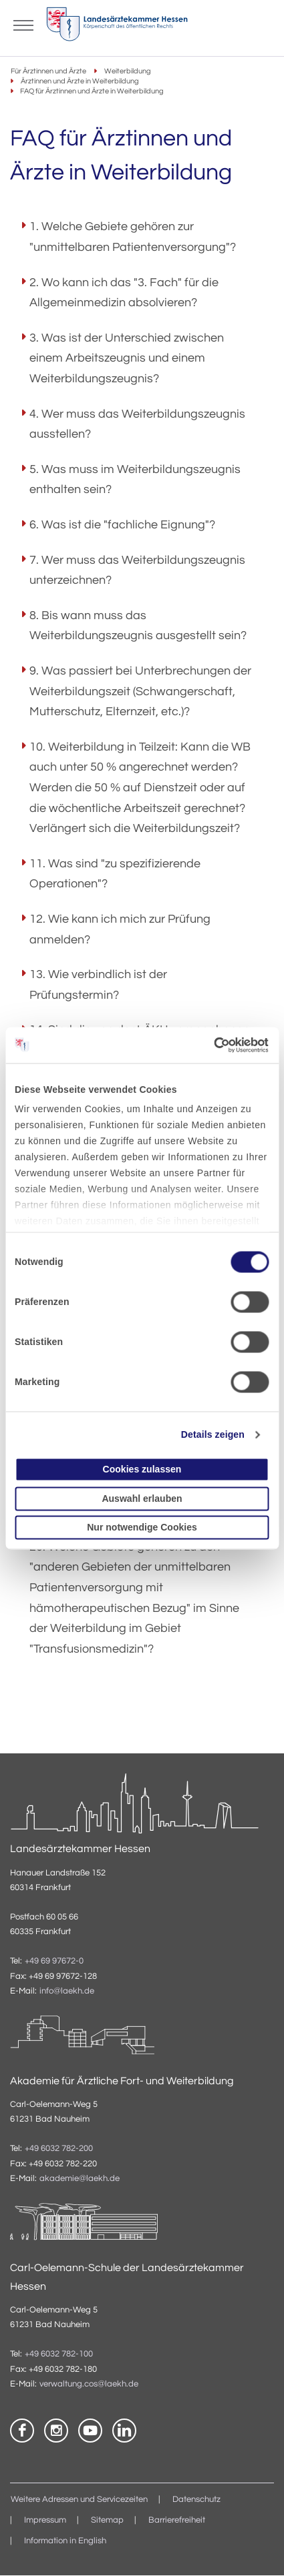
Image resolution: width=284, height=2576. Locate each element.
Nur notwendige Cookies (142, 1527)
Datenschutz (196, 2499)
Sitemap (107, 2520)
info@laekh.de (66, 1991)
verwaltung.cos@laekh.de (88, 2384)
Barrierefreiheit (176, 2520)
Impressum (45, 2520)
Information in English (65, 2541)
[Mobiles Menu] (23, 24)
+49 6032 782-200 (59, 2149)
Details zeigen (213, 1435)
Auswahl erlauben (142, 1498)
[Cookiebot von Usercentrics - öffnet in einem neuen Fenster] (210, 1044)
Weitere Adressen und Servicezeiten (79, 2499)
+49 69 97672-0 (54, 1962)
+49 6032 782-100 (59, 2354)
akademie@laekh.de (79, 2178)
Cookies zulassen (142, 1469)
